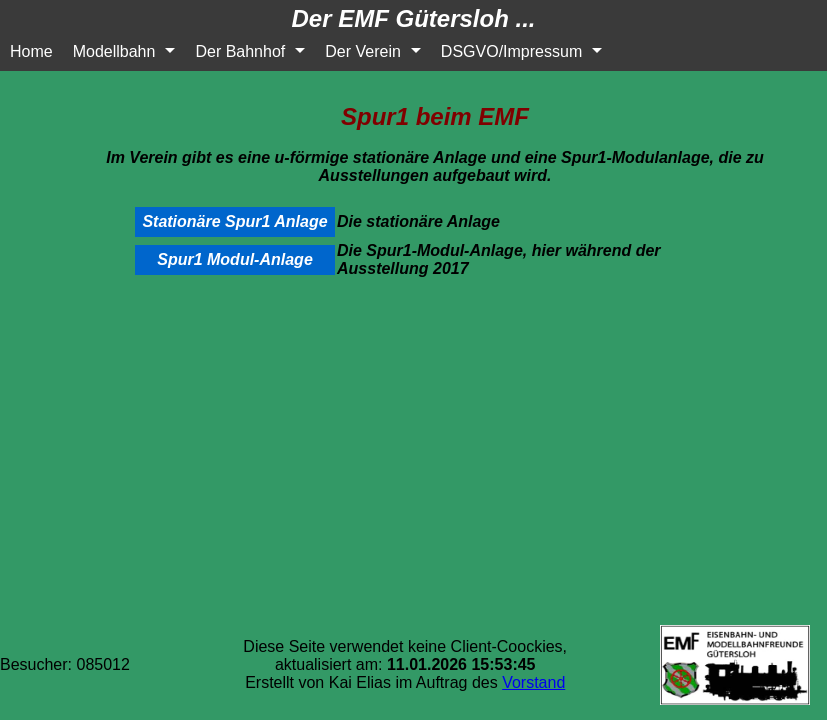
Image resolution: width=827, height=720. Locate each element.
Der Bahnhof (240, 51)
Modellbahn (114, 51)
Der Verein (363, 51)
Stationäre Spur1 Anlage (234, 221)
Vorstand (533, 682)
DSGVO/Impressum (511, 51)
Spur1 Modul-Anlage (235, 259)
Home (31, 51)
